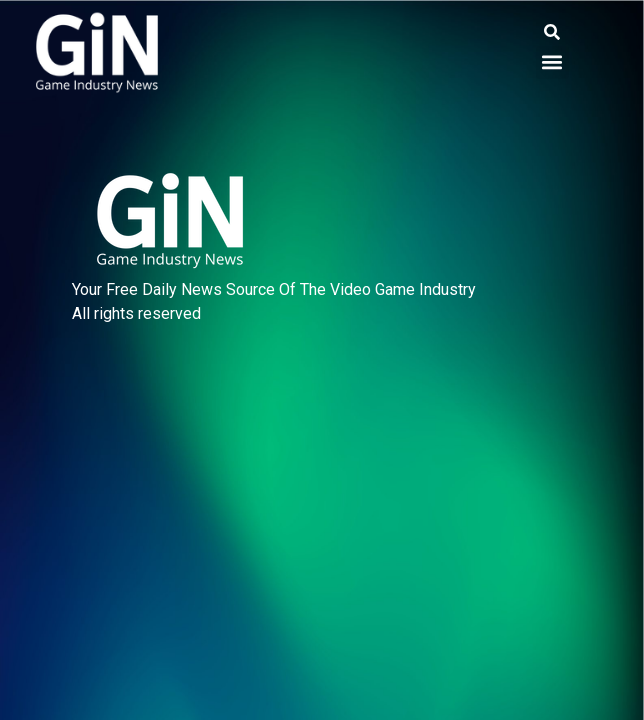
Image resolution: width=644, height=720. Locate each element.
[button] (552, 32)
